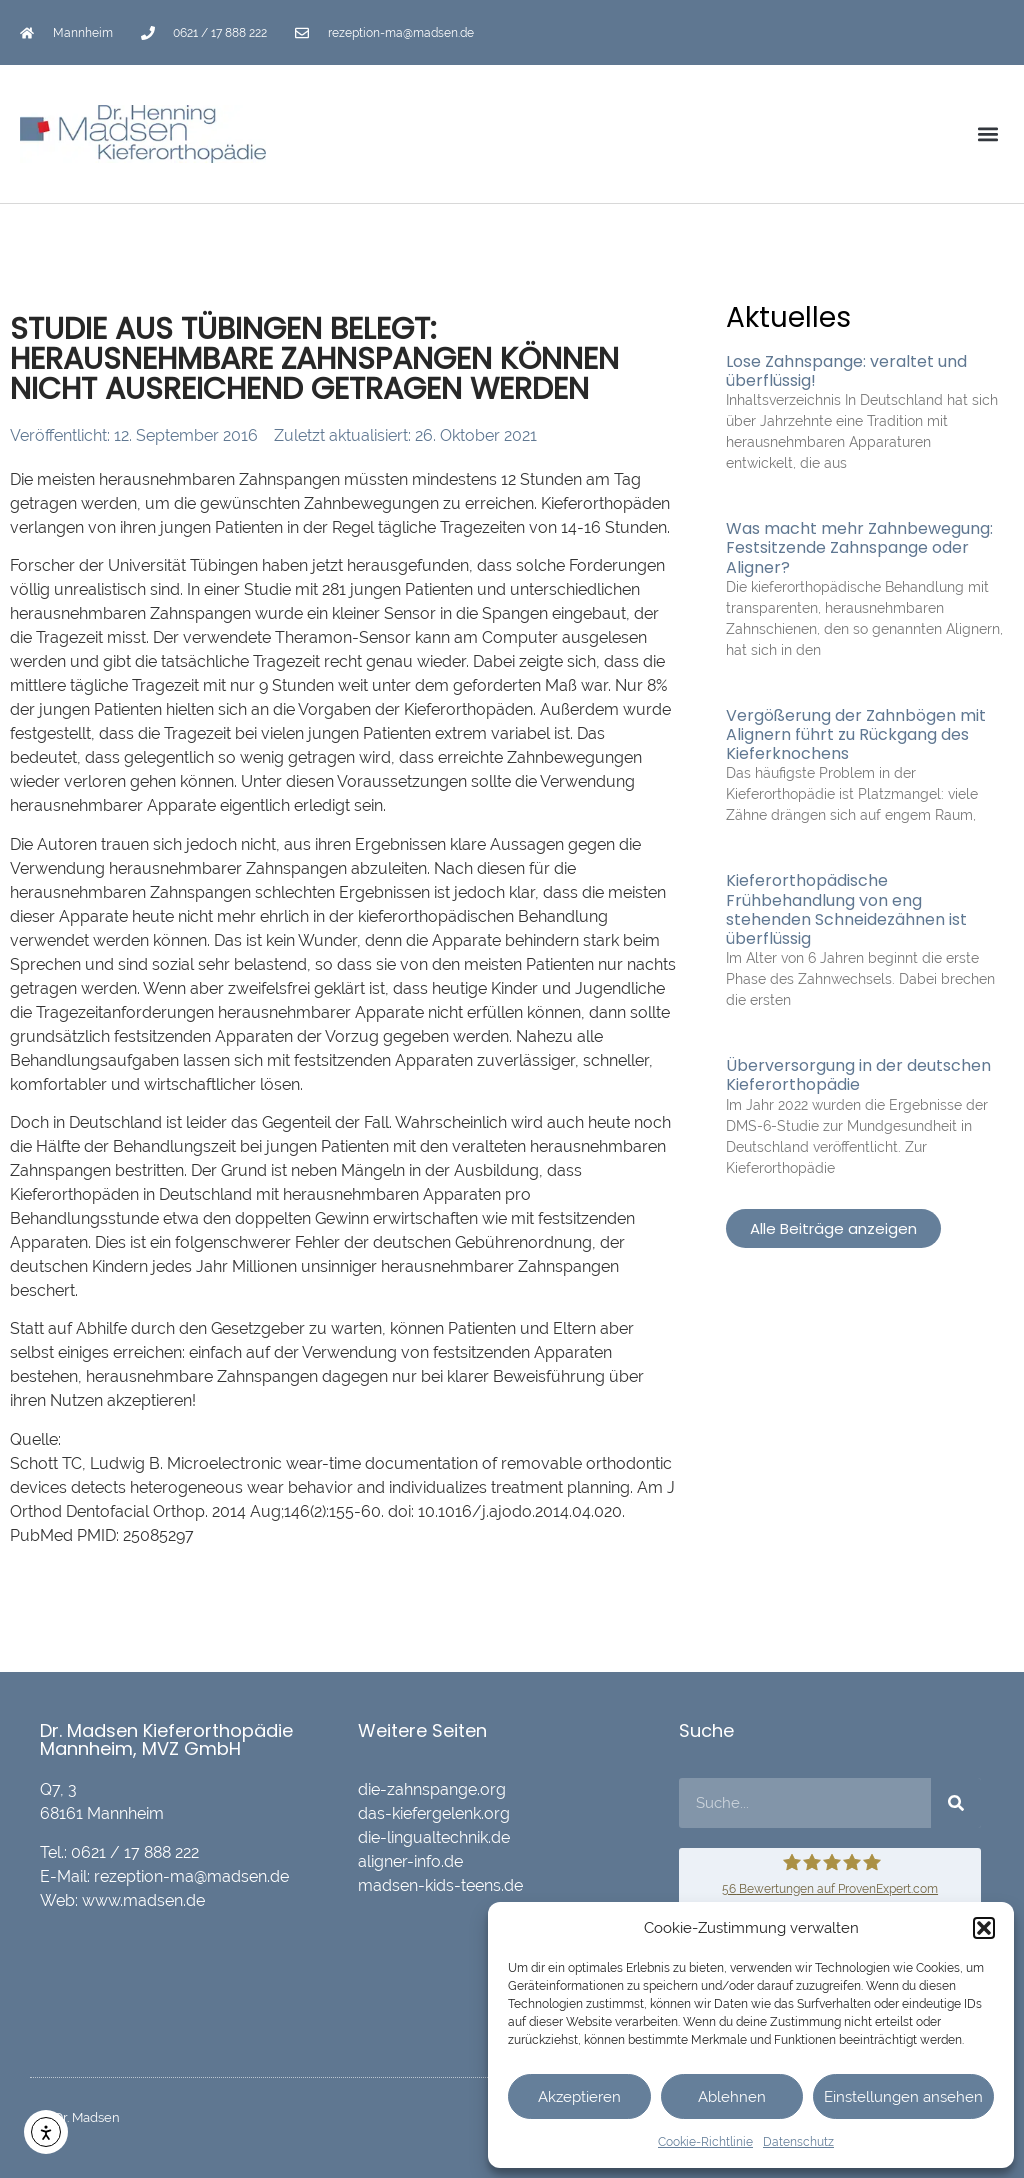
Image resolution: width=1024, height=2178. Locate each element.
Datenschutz (798, 2142)
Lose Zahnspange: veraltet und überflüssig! (846, 371)
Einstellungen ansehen (903, 2097)
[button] (984, 1928)
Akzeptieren (579, 2097)
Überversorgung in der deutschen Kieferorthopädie (858, 1075)
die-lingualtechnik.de (434, 1837)
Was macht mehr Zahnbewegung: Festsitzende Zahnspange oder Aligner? (859, 547)
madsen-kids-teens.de (440, 1885)
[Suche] (956, 1803)
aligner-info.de (410, 1861)
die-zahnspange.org (432, 1789)
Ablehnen (732, 2097)
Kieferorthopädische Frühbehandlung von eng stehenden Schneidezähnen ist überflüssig (846, 909)
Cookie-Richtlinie (705, 2142)
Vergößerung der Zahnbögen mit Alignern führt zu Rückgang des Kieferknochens (856, 734)
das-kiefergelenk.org (434, 1813)
